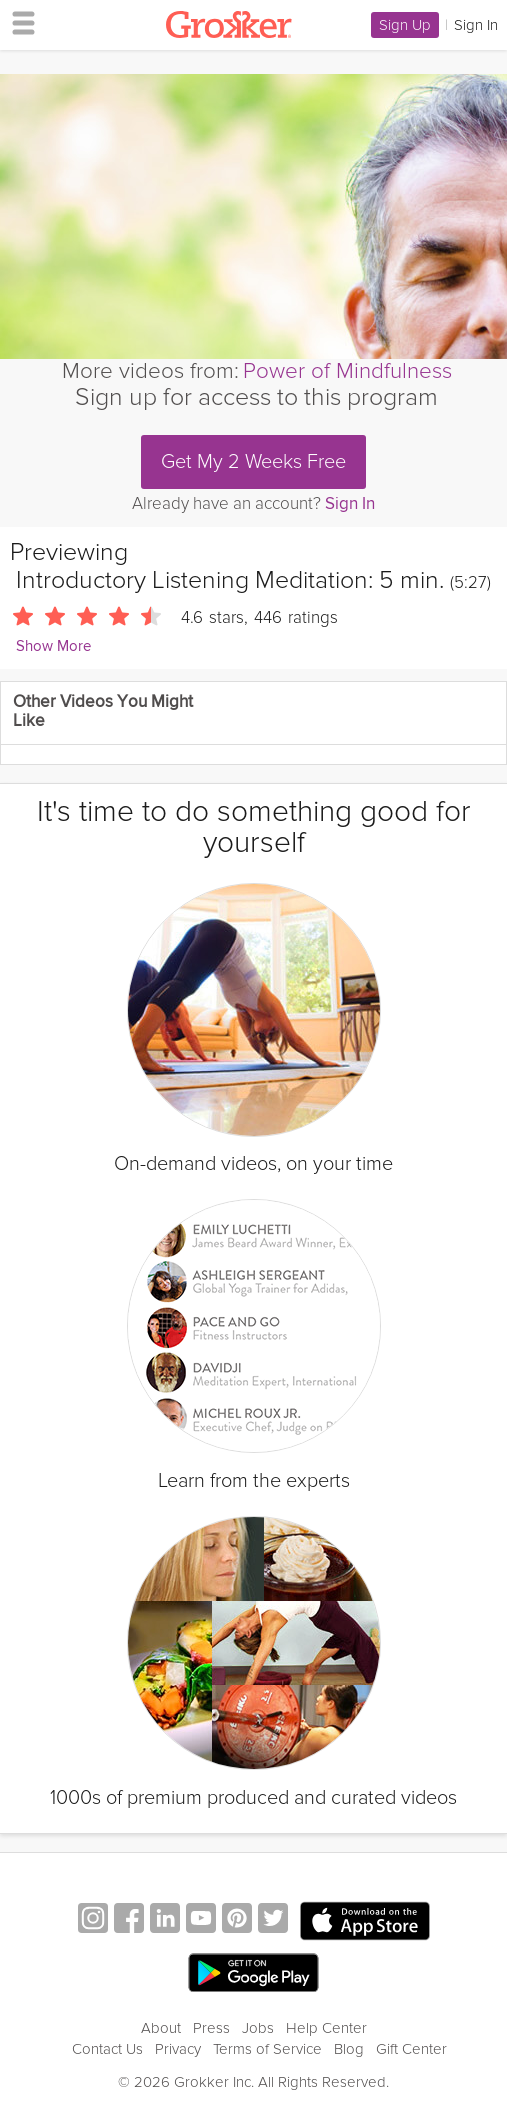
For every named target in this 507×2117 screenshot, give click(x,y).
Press (211, 2028)
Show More (53, 646)
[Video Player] (253, 216)
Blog (349, 2049)
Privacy (178, 2049)
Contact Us (107, 2049)
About (161, 2028)
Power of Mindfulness (347, 371)
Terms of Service (267, 2049)
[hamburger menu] (18, 22)
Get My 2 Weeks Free (253, 462)
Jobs (258, 2028)
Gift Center (411, 2049)
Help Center (326, 2028)
